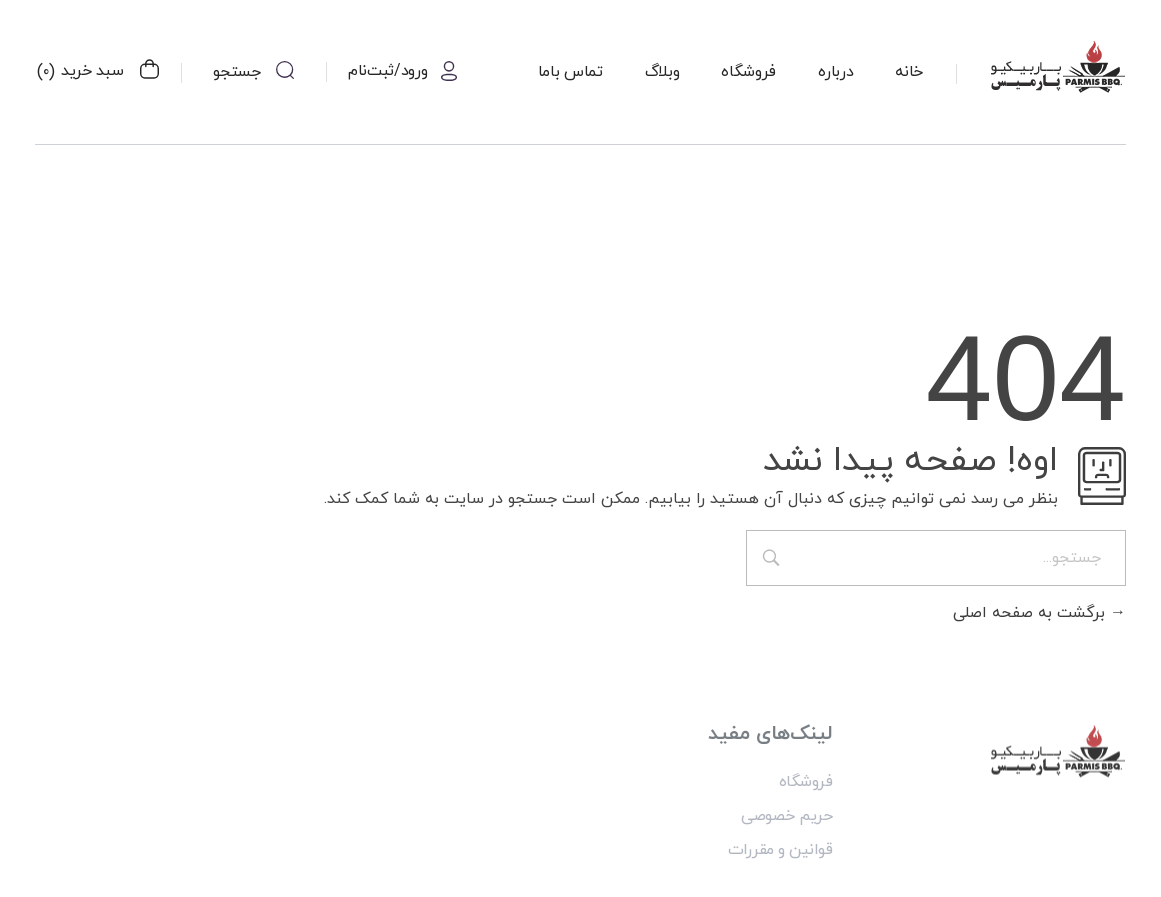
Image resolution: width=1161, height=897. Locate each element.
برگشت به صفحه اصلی (1039, 613)
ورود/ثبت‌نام (387, 71)
